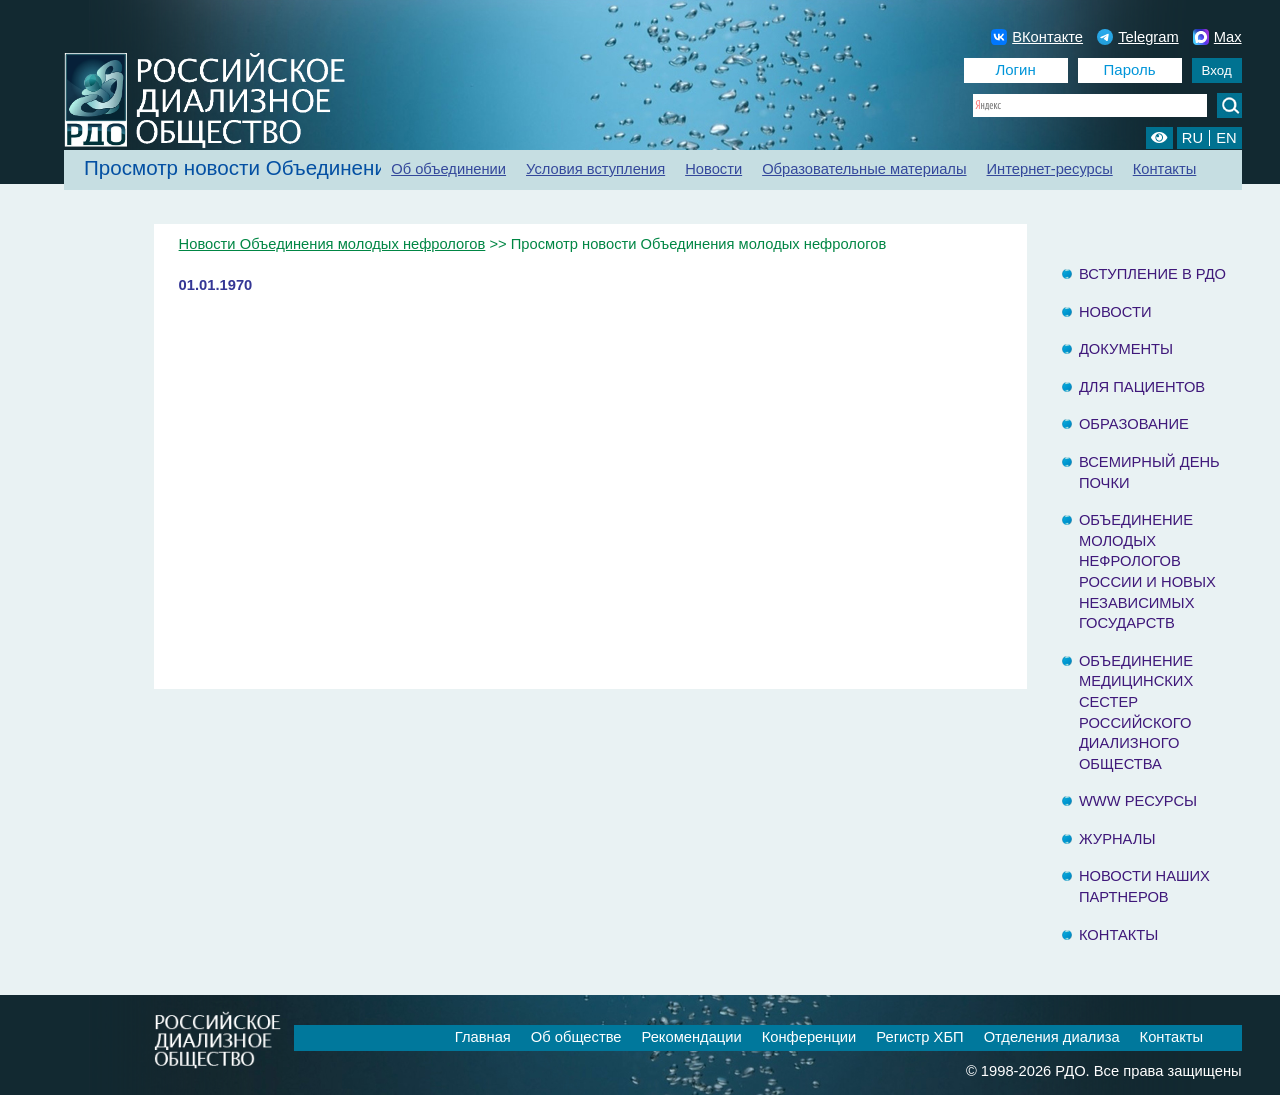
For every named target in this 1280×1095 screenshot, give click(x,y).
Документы (1126, 349)
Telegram (1138, 37)
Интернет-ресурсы (1050, 169)
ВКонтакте (1037, 37)
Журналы (1117, 839)
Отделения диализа (1052, 1037)
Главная (483, 1037)
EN (1226, 138)
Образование (1134, 424)
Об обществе (576, 1037)
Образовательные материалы (864, 169)
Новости (713, 169)
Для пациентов (1142, 387)
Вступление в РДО (1152, 274)
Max (1217, 37)
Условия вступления (595, 169)
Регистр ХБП (919, 1037)
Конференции (809, 1037)
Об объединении (448, 169)
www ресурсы (1138, 801)
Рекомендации (691, 1037)
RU (1192, 138)
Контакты (1165, 169)
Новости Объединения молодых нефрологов (332, 244)
